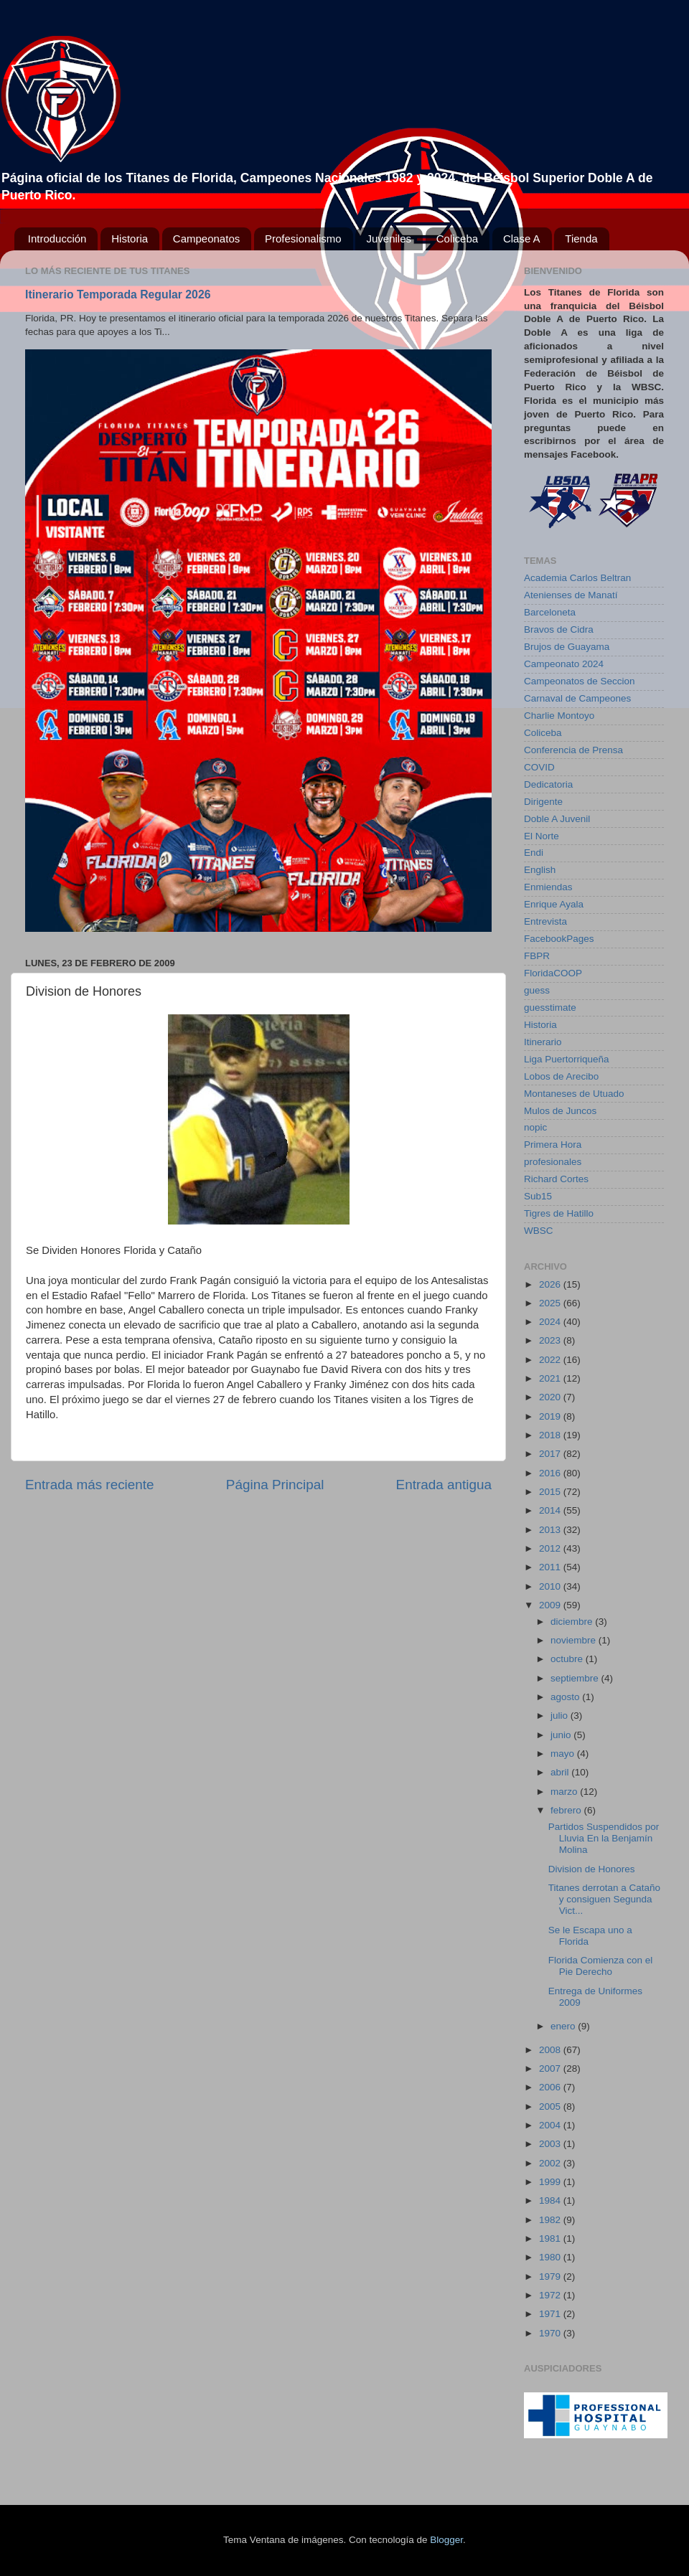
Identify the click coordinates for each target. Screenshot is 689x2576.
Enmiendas (548, 887)
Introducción (57, 238)
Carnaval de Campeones (577, 698)
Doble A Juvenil (557, 818)
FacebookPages (559, 938)
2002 (551, 2163)
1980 (551, 2257)
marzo (565, 1791)
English (540, 869)
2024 (551, 1321)
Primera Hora (552, 1144)
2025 (551, 1303)
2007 (551, 2068)
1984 (551, 2200)
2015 (551, 1491)
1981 (551, 2238)
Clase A (521, 238)
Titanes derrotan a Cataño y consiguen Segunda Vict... (604, 1899)
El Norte (541, 836)
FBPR (537, 955)
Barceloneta (550, 612)
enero (564, 2026)
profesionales (552, 1161)
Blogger (446, 2539)
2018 (551, 1435)
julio (560, 1715)
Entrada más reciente (89, 1484)
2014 (551, 1510)
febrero (567, 1810)
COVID (539, 767)
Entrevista (545, 921)
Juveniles (388, 238)
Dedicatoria (548, 784)
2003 (551, 2143)
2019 (551, 1416)
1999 (551, 2181)
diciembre (572, 1621)
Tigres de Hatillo (559, 1213)
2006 (551, 2087)
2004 (551, 2125)
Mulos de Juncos (560, 1110)
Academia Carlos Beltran (577, 577)
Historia (129, 238)
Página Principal (275, 1484)
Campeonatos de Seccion (579, 681)
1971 (551, 2313)
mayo (563, 1753)
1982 (551, 2219)
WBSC (538, 1230)
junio (561, 1735)
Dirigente (543, 801)
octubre (568, 1658)
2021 (551, 1378)
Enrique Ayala (553, 904)
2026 (551, 1284)
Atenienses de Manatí (571, 595)
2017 (551, 1453)
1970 (551, 2333)
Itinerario (543, 1042)
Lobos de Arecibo (561, 1076)
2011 (551, 1567)
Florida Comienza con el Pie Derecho (600, 1966)
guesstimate (550, 1007)
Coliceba (457, 238)
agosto (566, 1697)
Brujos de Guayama (566, 646)
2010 (551, 1586)
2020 (551, 1397)
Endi (533, 852)
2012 (551, 1548)
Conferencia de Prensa (573, 750)
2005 (551, 2106)
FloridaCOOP (553, 973)
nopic (535, 1127)
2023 (551, 1340)
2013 (551, 1529)
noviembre (574, 1640)
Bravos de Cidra (559, 629)
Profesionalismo (303, 238)
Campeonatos (206, 238)
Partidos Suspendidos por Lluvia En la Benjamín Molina (604, 1838)
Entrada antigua (444, 1484)
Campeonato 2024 (564, 664)
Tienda (581, 238)
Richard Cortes (556, 1179)
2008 (551, 2049)
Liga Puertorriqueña (566, 1059)
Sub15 (538, 1196)
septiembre (575, 1678)
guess (537, 990)
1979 (551, 2276)
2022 (551, 1359)
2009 (551, 1605)
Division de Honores (591, 1869)
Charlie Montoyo (559, 715)
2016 (551, 1473)
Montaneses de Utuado (574, 1093)
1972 (551, 2295)
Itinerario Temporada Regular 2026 (117, 294)
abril (560, 1772)
